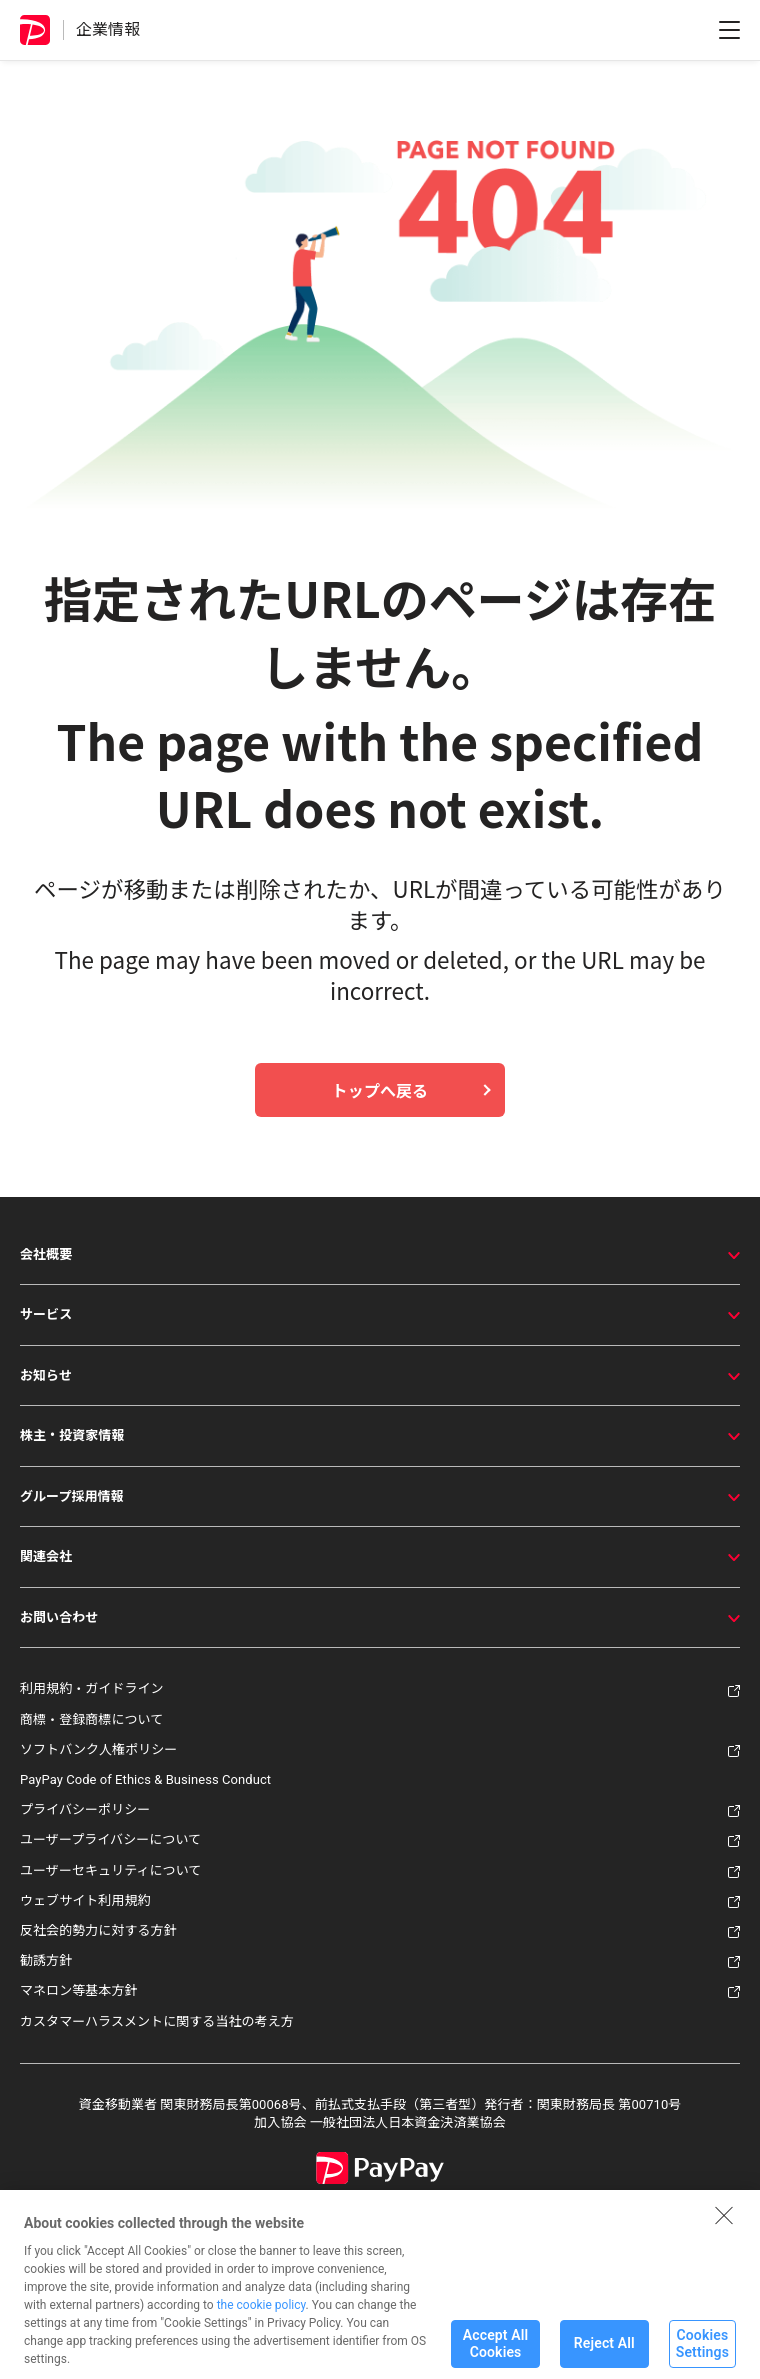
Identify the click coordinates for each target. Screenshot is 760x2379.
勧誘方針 (46, 1960)
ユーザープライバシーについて (110, 1839)
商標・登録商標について (91, 1719)
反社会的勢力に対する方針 (98, 1930)
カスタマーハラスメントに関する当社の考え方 (157, 2021)
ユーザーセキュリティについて (110, 1870)
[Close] (724, 2230)
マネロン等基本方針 (79, 1990)
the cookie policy (261, 2320)
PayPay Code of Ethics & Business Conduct (145, 1779)
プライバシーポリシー (85, 1809)
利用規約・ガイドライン (92, 1688)
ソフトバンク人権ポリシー (98, 1749)
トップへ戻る (380, 1090)
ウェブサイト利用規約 (85, 1900)
